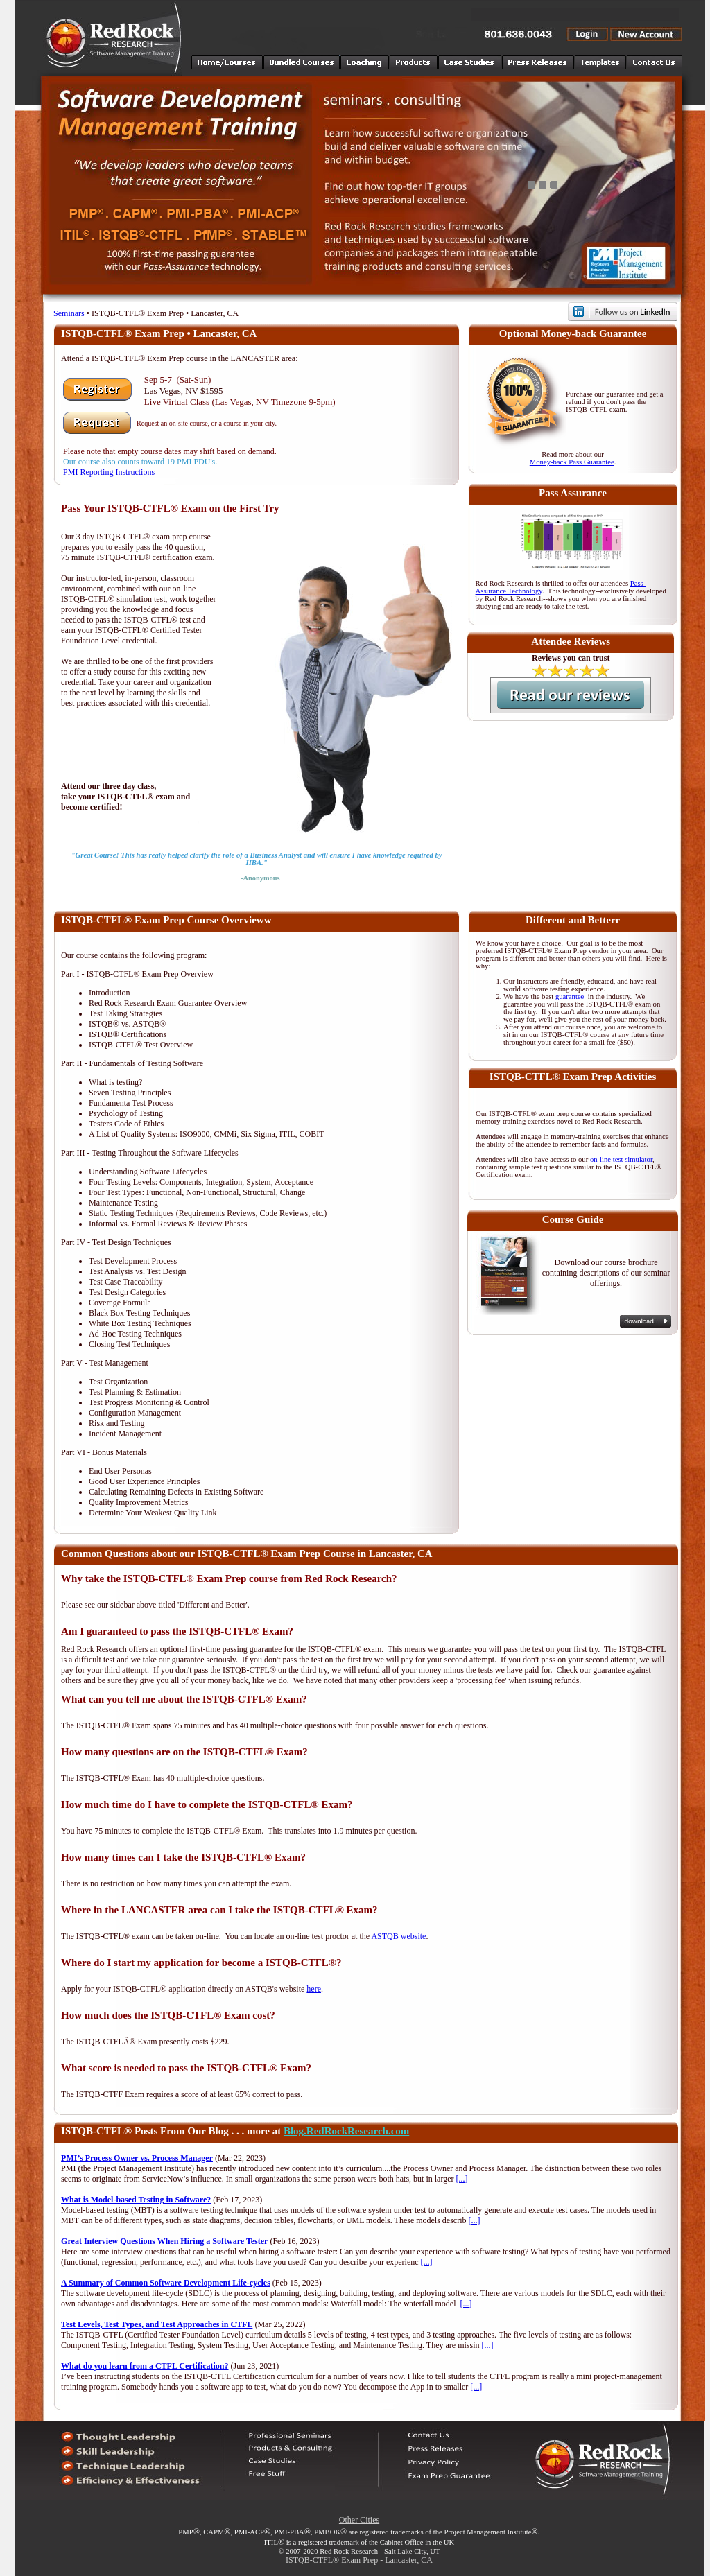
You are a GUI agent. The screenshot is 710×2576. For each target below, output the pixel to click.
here (313, 1989)
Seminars (69, 313)
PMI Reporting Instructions (109, 472)
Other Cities (359, 2520)
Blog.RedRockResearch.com (346, 2130)
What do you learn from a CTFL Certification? (144, 2366)
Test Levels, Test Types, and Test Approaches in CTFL (156, 2324)
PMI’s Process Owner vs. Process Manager (137, 2158)
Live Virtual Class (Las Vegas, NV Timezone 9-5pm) (240, 402)
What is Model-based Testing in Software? (136, 2199)
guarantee (569, 996)
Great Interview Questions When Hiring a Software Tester (164, 2241)
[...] (462, 2179)
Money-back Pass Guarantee (572, 462)
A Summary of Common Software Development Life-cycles (165, 2283)
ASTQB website (398, 1936)
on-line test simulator (621, 1159)
